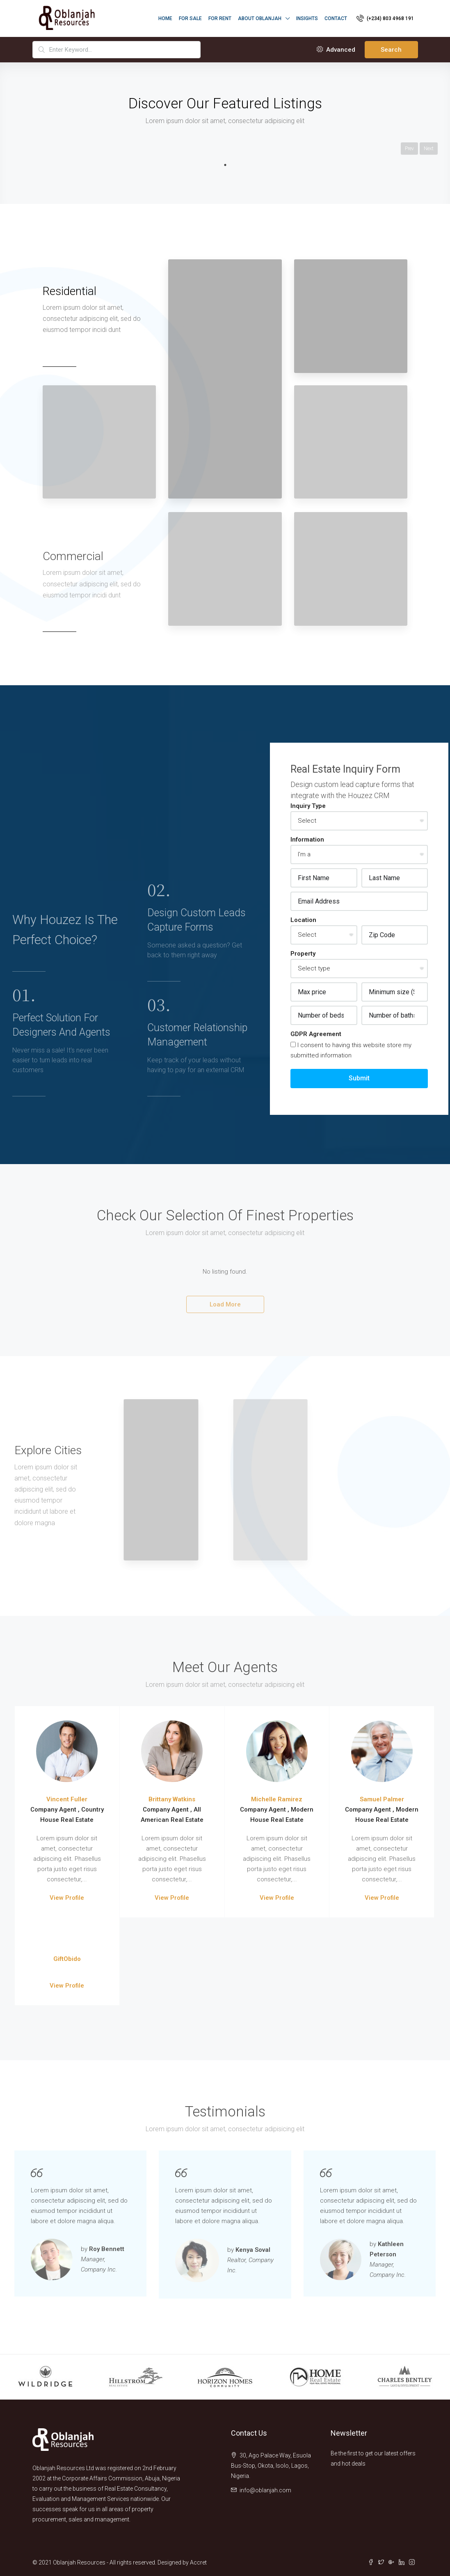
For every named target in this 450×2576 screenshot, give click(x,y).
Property (302, 953)
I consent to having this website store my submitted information (350, 1050)
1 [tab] (225, 165)
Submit (359, 1078)
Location (303, 920)
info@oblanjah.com (265, 2490)
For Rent (219, 18)
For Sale (190, 18)
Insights (307, 18)
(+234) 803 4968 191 (385, 18)
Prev (409, 148)
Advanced (336, 49)
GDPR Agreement (315, 1034)
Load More (225, 1304)
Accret (198, 2562)
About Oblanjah (259, 18)
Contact (335, 18)
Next (429, 148)
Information (307, 839)
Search (391, 49)
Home (165, 18)
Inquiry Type (308, 806)
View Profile (67, 1897)
